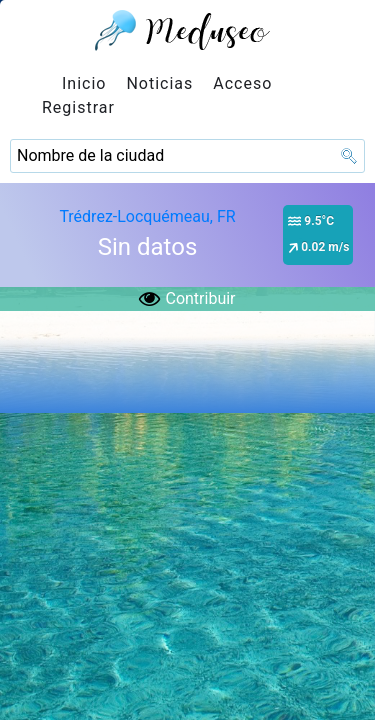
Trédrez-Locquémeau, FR (147, 216)
